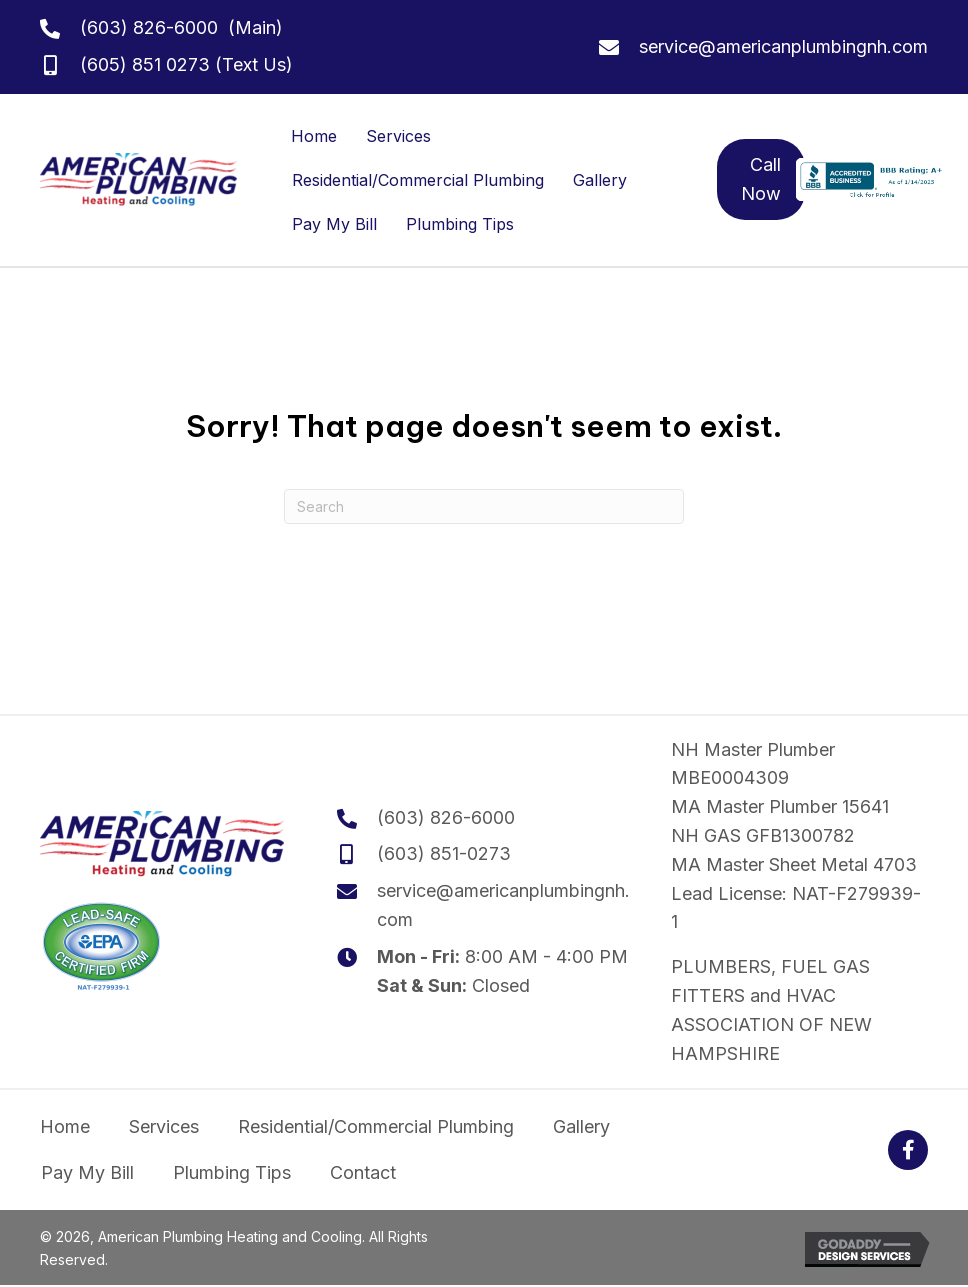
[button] (908, 1150)
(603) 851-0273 (444, 853)
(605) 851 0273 (145, 64)
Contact (363, 1172)
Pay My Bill (334, 224)
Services (398, 136)
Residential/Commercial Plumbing (418, 180)
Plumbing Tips (460, 224)
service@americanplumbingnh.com (783, 46)
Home (314, 136)
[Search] (484, 506)
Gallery (600, 180)
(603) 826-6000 (149, 27)
